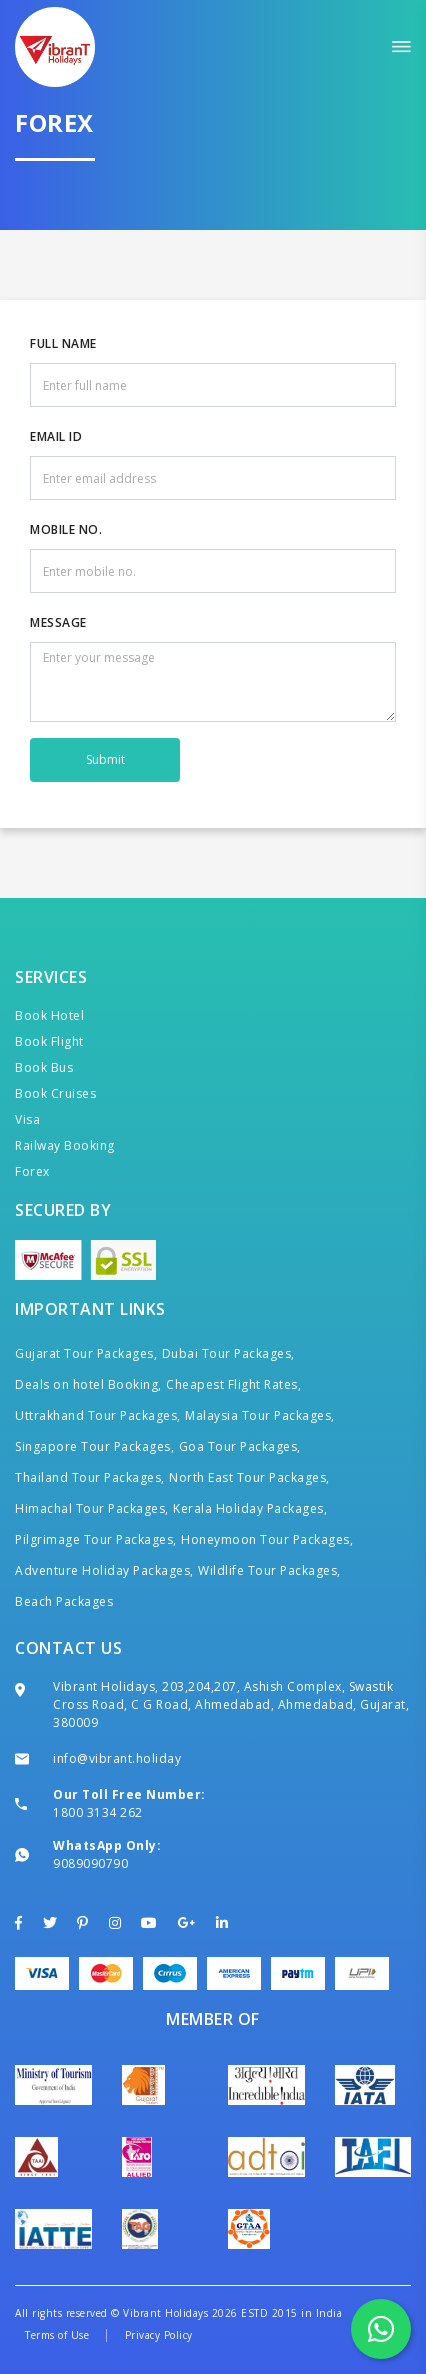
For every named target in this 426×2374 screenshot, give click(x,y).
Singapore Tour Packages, (94, 1446)
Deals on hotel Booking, (88, 1384)
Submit (105, 759)
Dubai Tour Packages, (228, 1353)
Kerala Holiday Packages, (250, 1508)
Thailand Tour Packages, (90, 1477)
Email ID (56, 436)
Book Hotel (49, 1015)
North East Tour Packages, (249, 1477)
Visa (27, 1119)
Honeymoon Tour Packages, (267, 1539)
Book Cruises (55, 1093)
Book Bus (44, 1067)
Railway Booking (65, 1145)
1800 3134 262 (98, 1812)
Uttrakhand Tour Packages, (98, 1415)
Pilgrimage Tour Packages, (96, 1539)
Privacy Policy (159, 2335)
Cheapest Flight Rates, (233, 1384)
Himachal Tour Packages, (92, 1508)
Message (58, 622)
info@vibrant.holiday (117, 1758)
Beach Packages (64, 1601)
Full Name (63, 343)
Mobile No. (66, 529)
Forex (32, 1171)
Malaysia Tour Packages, (260, 1415)
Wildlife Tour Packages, (269, 1570)
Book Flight (49, 1041)
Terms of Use (57, 2335)
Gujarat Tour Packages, (86, 1353)
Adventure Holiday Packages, (104, 1570)
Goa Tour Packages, (240, 1446)
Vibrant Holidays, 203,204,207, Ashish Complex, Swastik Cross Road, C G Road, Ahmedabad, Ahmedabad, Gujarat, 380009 (231, 1704)
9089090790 (90, 1863)
